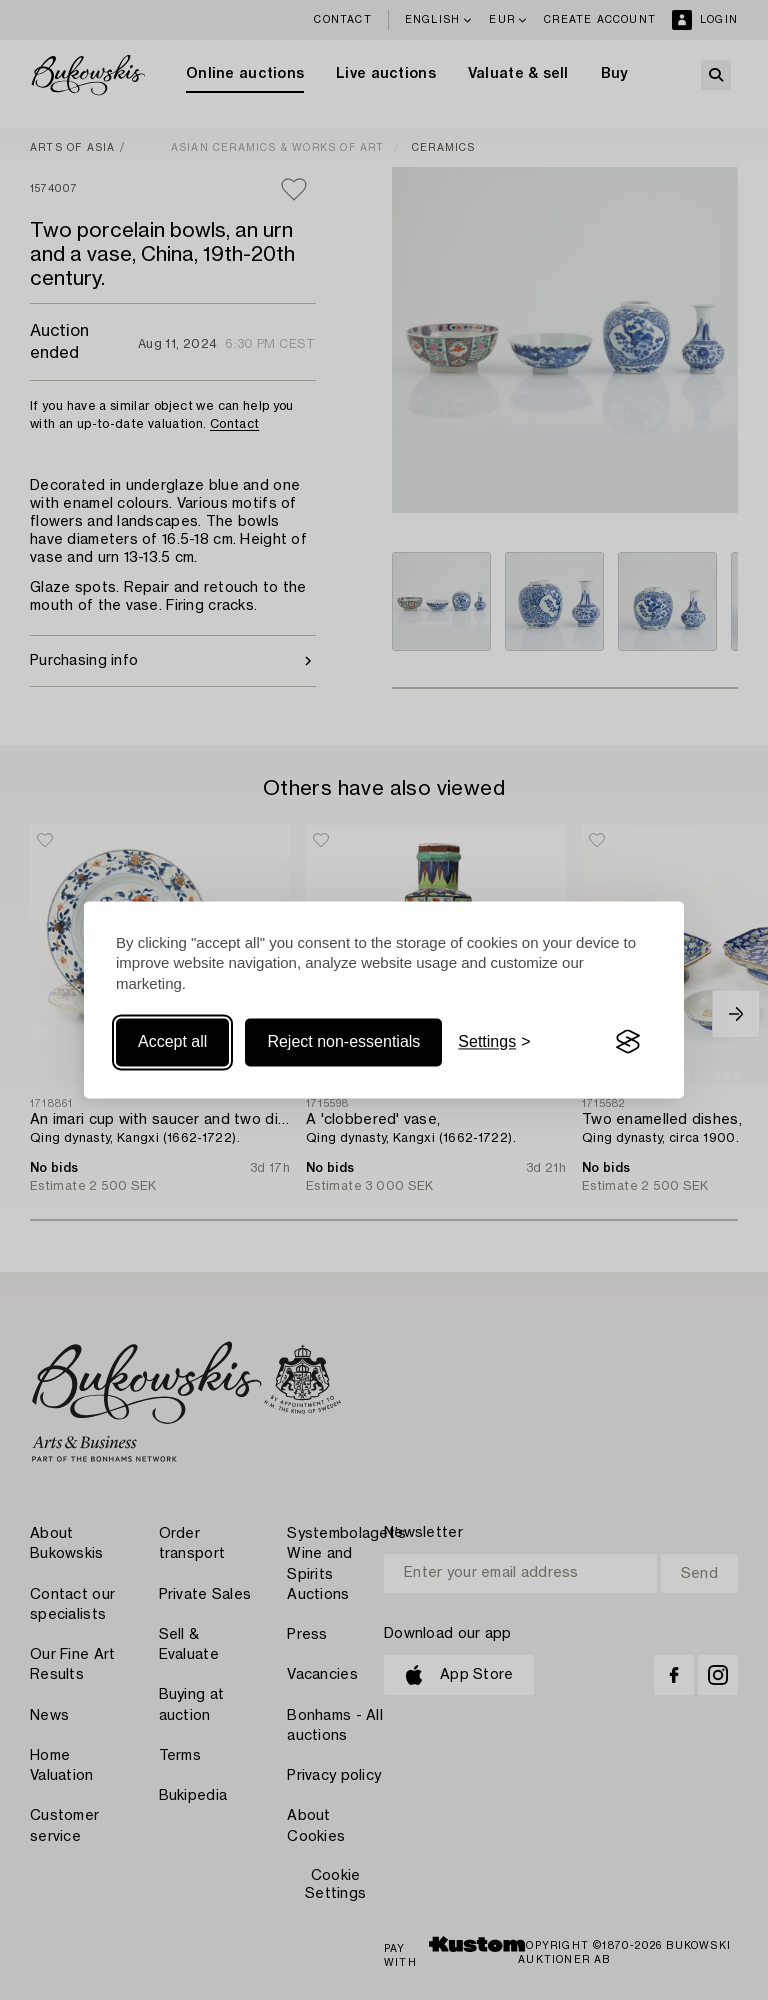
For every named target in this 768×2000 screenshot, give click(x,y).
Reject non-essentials (343, 1041)
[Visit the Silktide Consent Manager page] (628, 1042)
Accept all (172, 1041)
